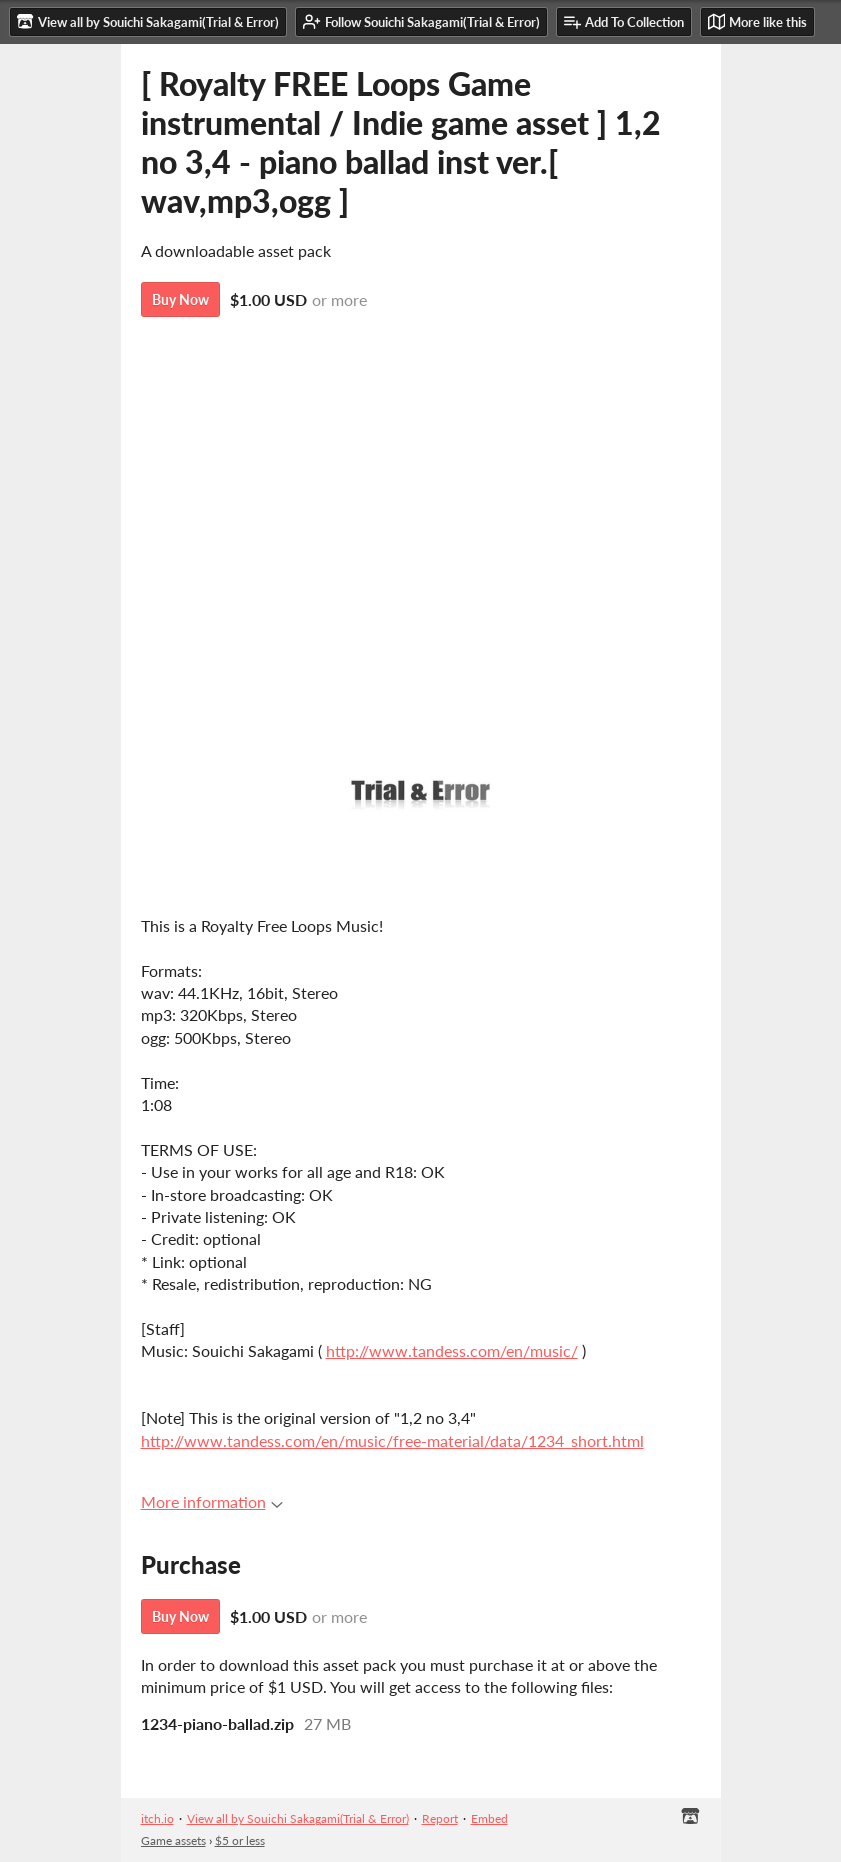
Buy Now (180, 299)
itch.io (157, 1818)
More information (212, 1501)
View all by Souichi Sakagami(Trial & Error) (298, 1818)
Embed (489, 1818)
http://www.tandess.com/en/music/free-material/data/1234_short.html (392, 1440)
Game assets (173, 1840)
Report (440, 1818)
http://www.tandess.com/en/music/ (452, 1350)
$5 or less (240, 1840)
